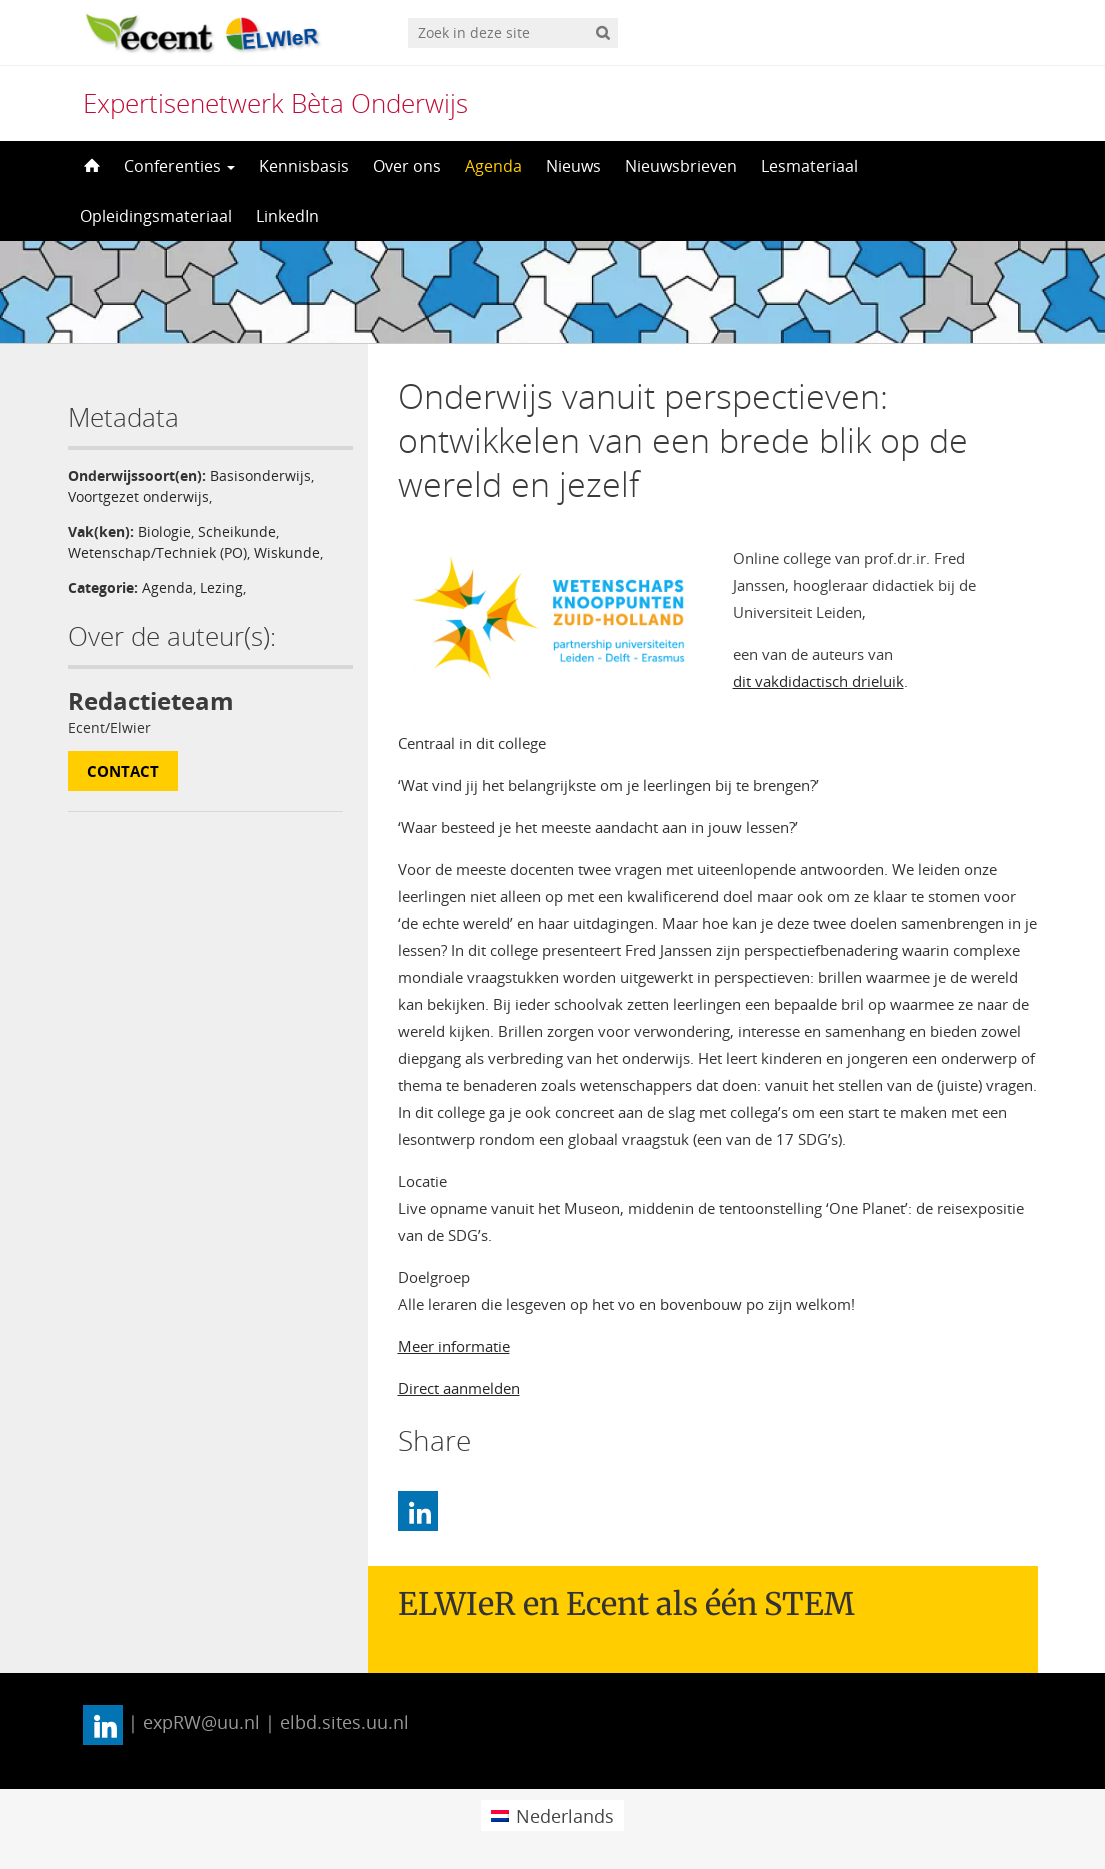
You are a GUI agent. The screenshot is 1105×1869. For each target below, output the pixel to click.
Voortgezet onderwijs (138, 496)
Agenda (493, 166)
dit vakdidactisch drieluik (818, 681)
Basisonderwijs (260, 475)
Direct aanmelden (459, 1388)
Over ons (407, 166)
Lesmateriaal (809, 166)
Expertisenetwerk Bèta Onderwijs (275, 103)
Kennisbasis (304, 166)
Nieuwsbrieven (681, 166)
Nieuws (573, 166)
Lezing (221, 587)
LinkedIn (287, 216)
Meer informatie (454, 1346)
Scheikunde (237, 531)
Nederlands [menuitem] (565, 1816)
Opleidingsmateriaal (156, 216)
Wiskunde (287, 552)
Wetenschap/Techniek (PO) (157, 552)
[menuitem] (552, 1815)
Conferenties (179, 166)
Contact (123, 771)
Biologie (164, 531)
